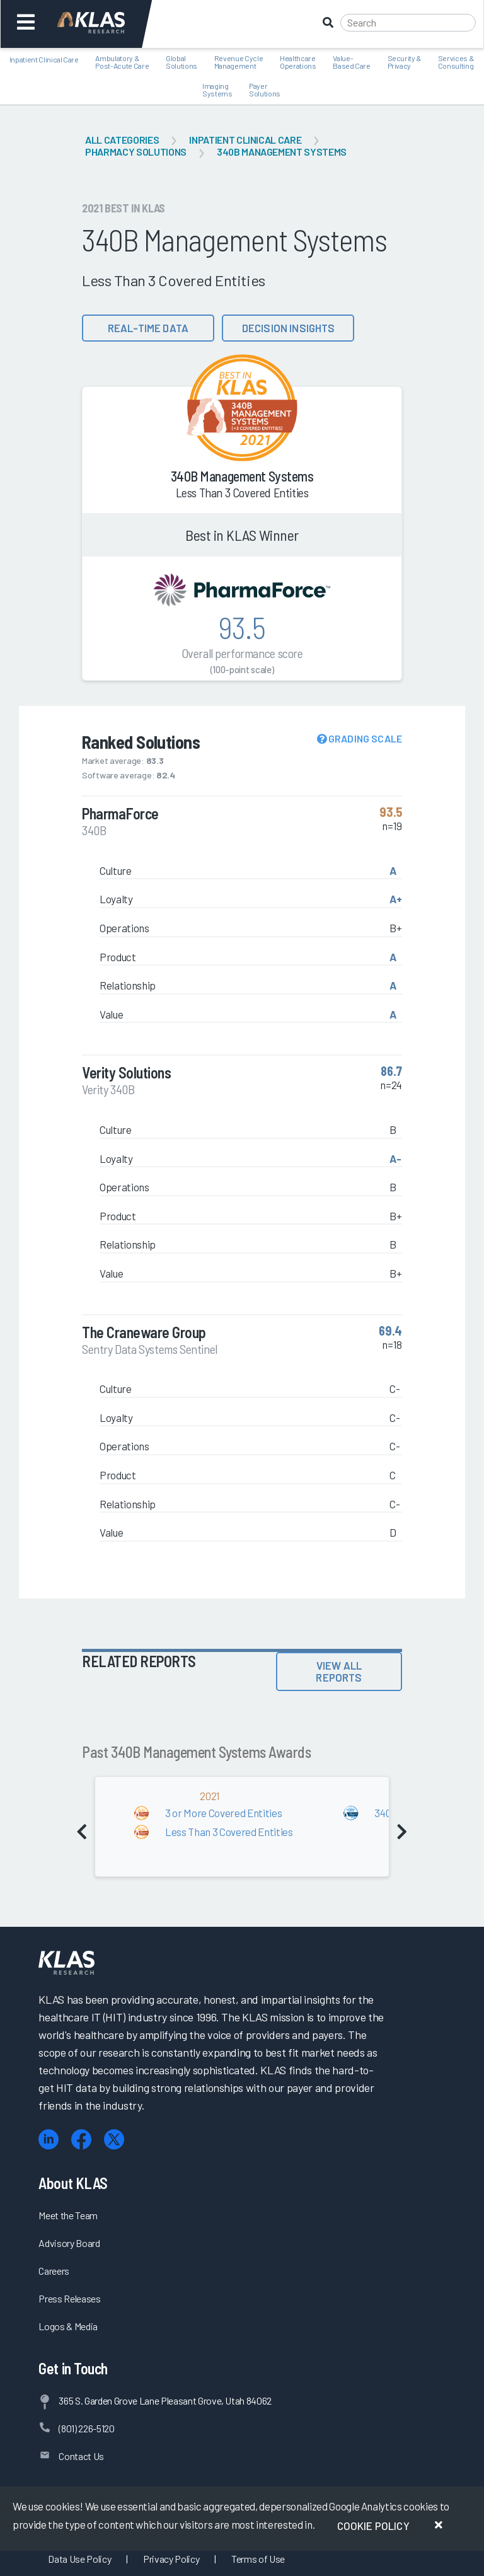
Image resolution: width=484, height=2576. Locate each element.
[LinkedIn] (48, 2139)
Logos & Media (68, 2326)
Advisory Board (69, 2243)
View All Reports (339, 1671)
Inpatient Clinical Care (245, 140)
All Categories (122, 140)
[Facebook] (81, 2139)
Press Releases (69, 2298)
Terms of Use (258, 2559)
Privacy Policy (171, 2559)
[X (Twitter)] (114, 2139)
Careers (53, 2271)
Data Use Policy (79, 2559)
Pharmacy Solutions (136, 152)
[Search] (408, 23)
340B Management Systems (282, 152)
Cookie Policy (373, 2525)
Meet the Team (68, 2215)
